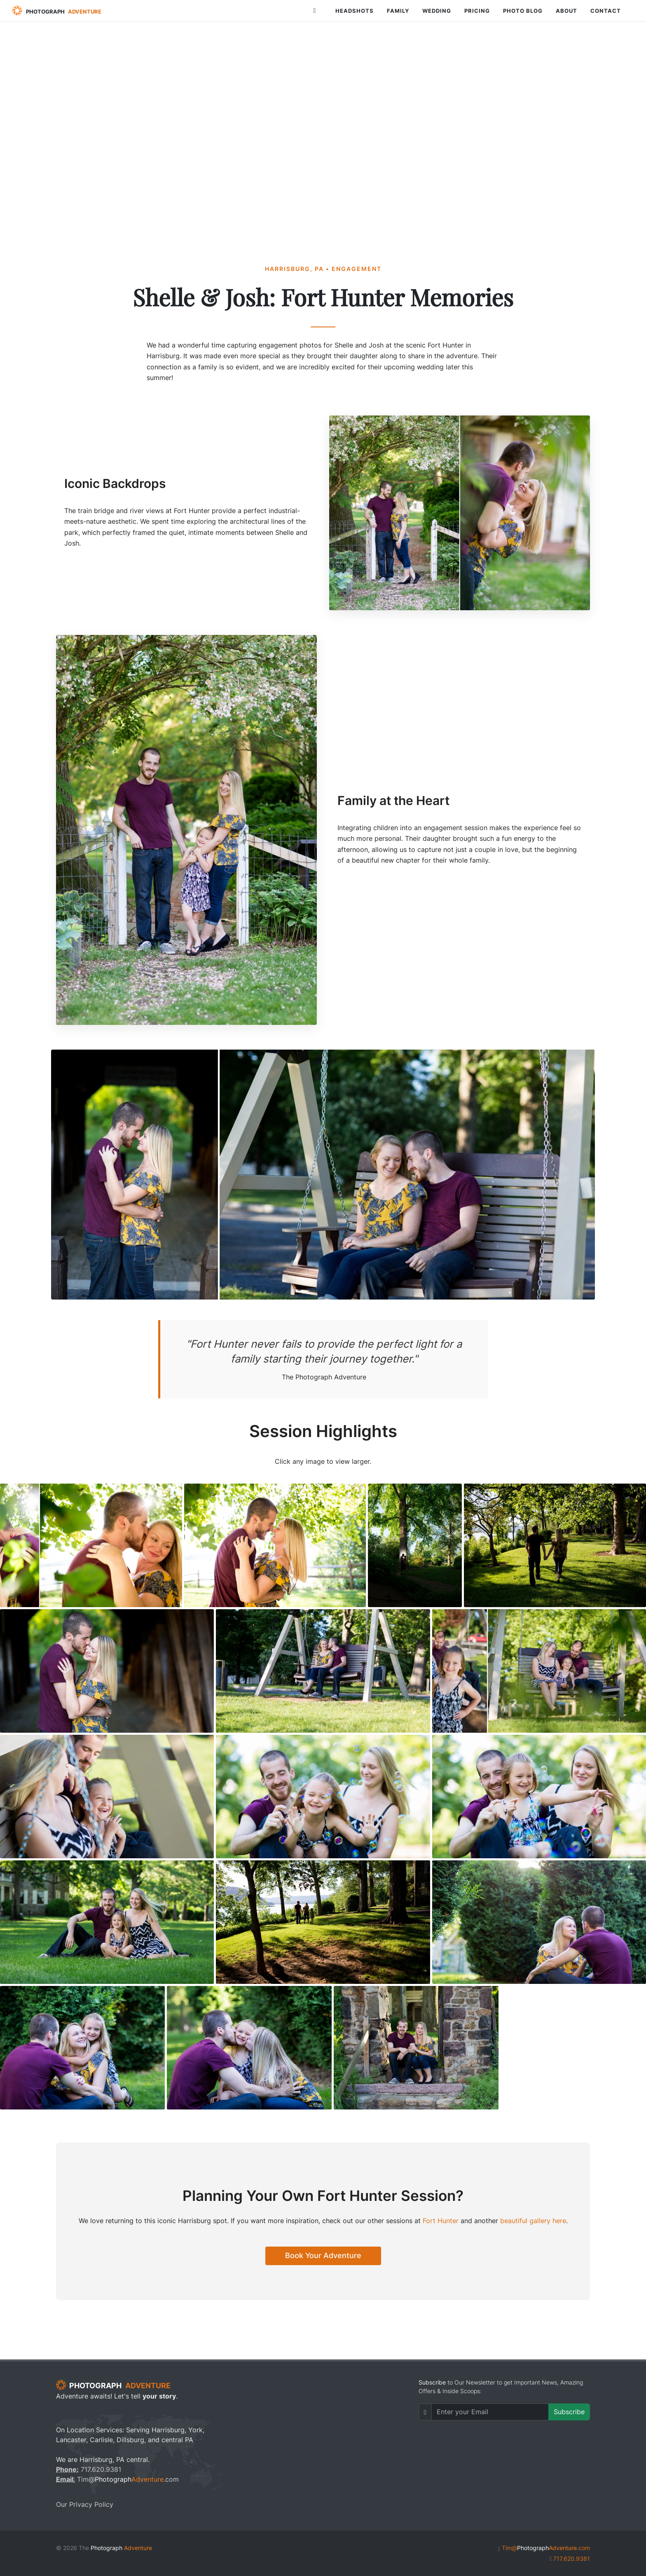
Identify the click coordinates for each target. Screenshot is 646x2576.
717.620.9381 (88, 2469)
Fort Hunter (441, 2221)
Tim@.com (117, 2479)
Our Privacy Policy (84, 2504)
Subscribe (569, 2412)
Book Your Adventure (323, 2255)
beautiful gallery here (533, 2221)
